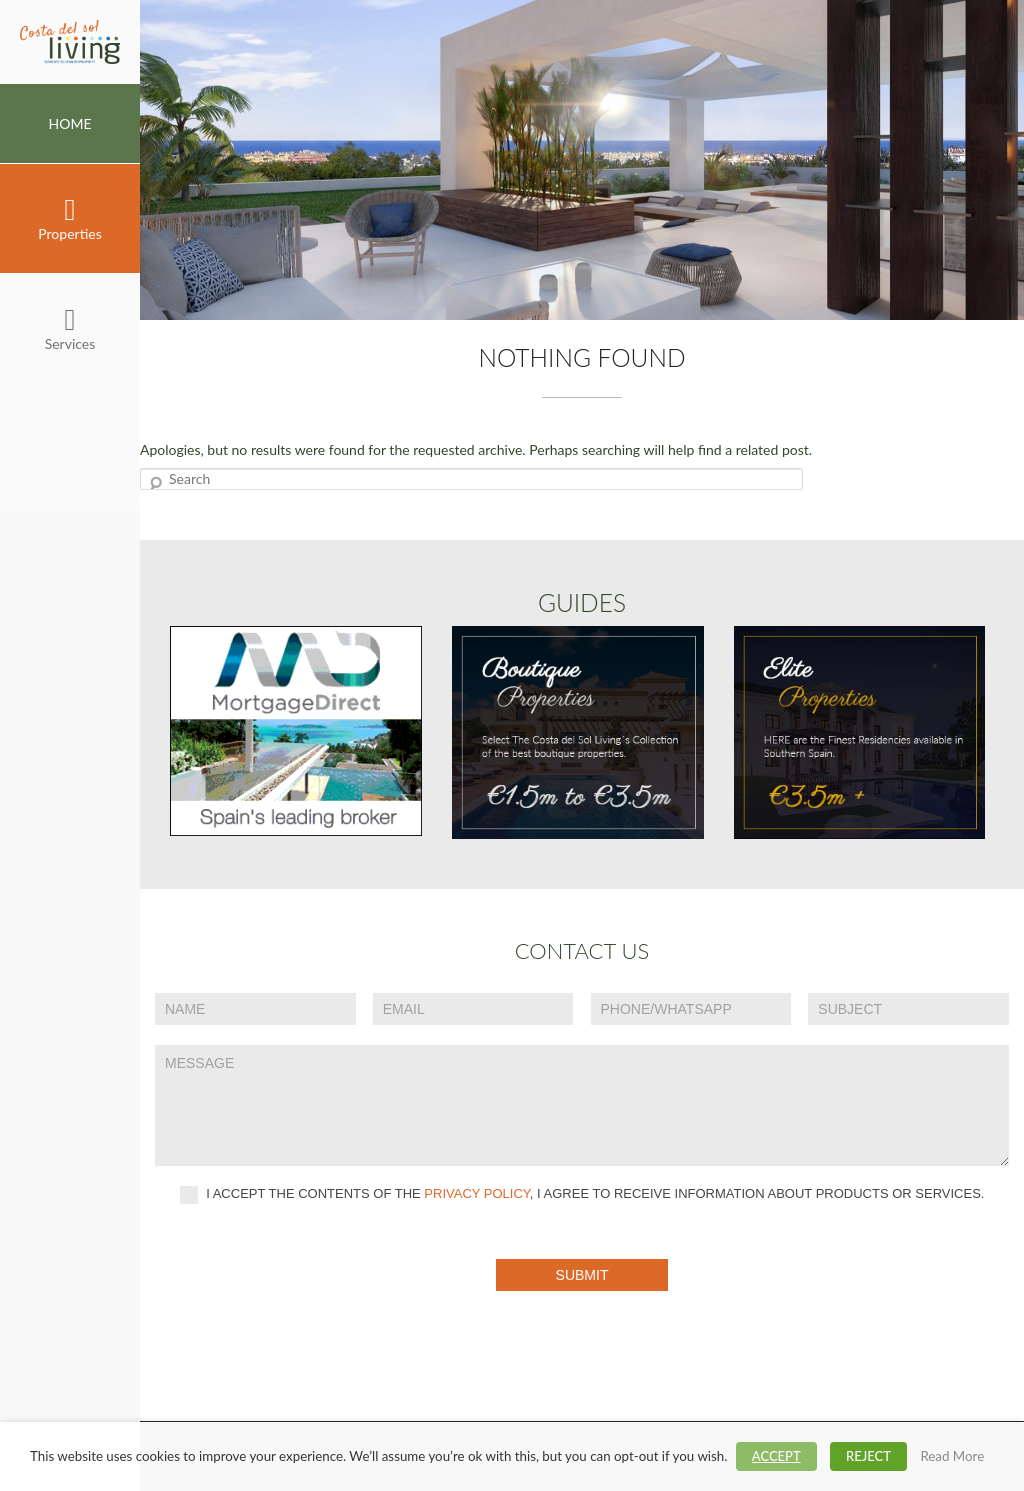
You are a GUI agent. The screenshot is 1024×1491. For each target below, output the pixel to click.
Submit (582, 1275)
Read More (952, 1456)
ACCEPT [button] (776, 1456)
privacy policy (477, 1193)
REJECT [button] (868, 1456)
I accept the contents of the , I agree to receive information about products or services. (582, 1195)
